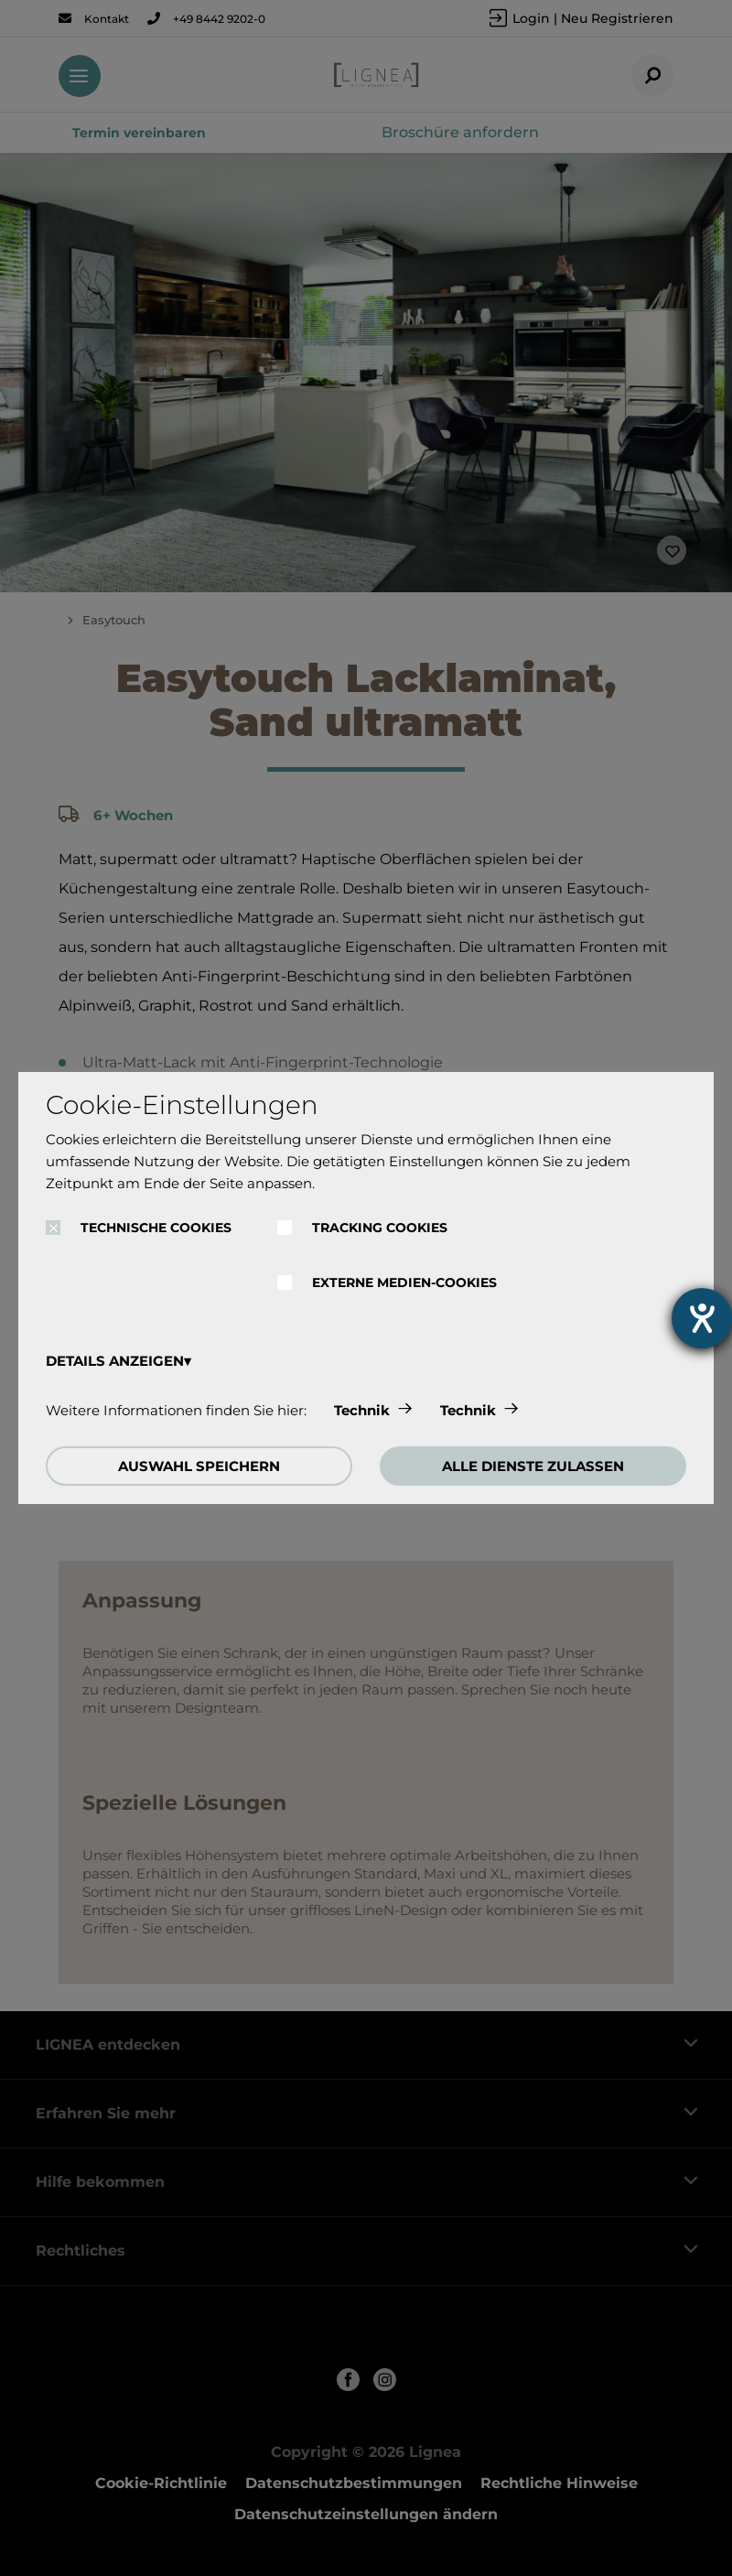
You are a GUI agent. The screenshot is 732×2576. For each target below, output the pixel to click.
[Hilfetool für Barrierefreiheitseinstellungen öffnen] (702, 1318)
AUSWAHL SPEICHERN (199, 1466)
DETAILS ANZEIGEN (115, 1360)
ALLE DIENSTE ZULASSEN (533, 1466)
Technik (362, 1410)
